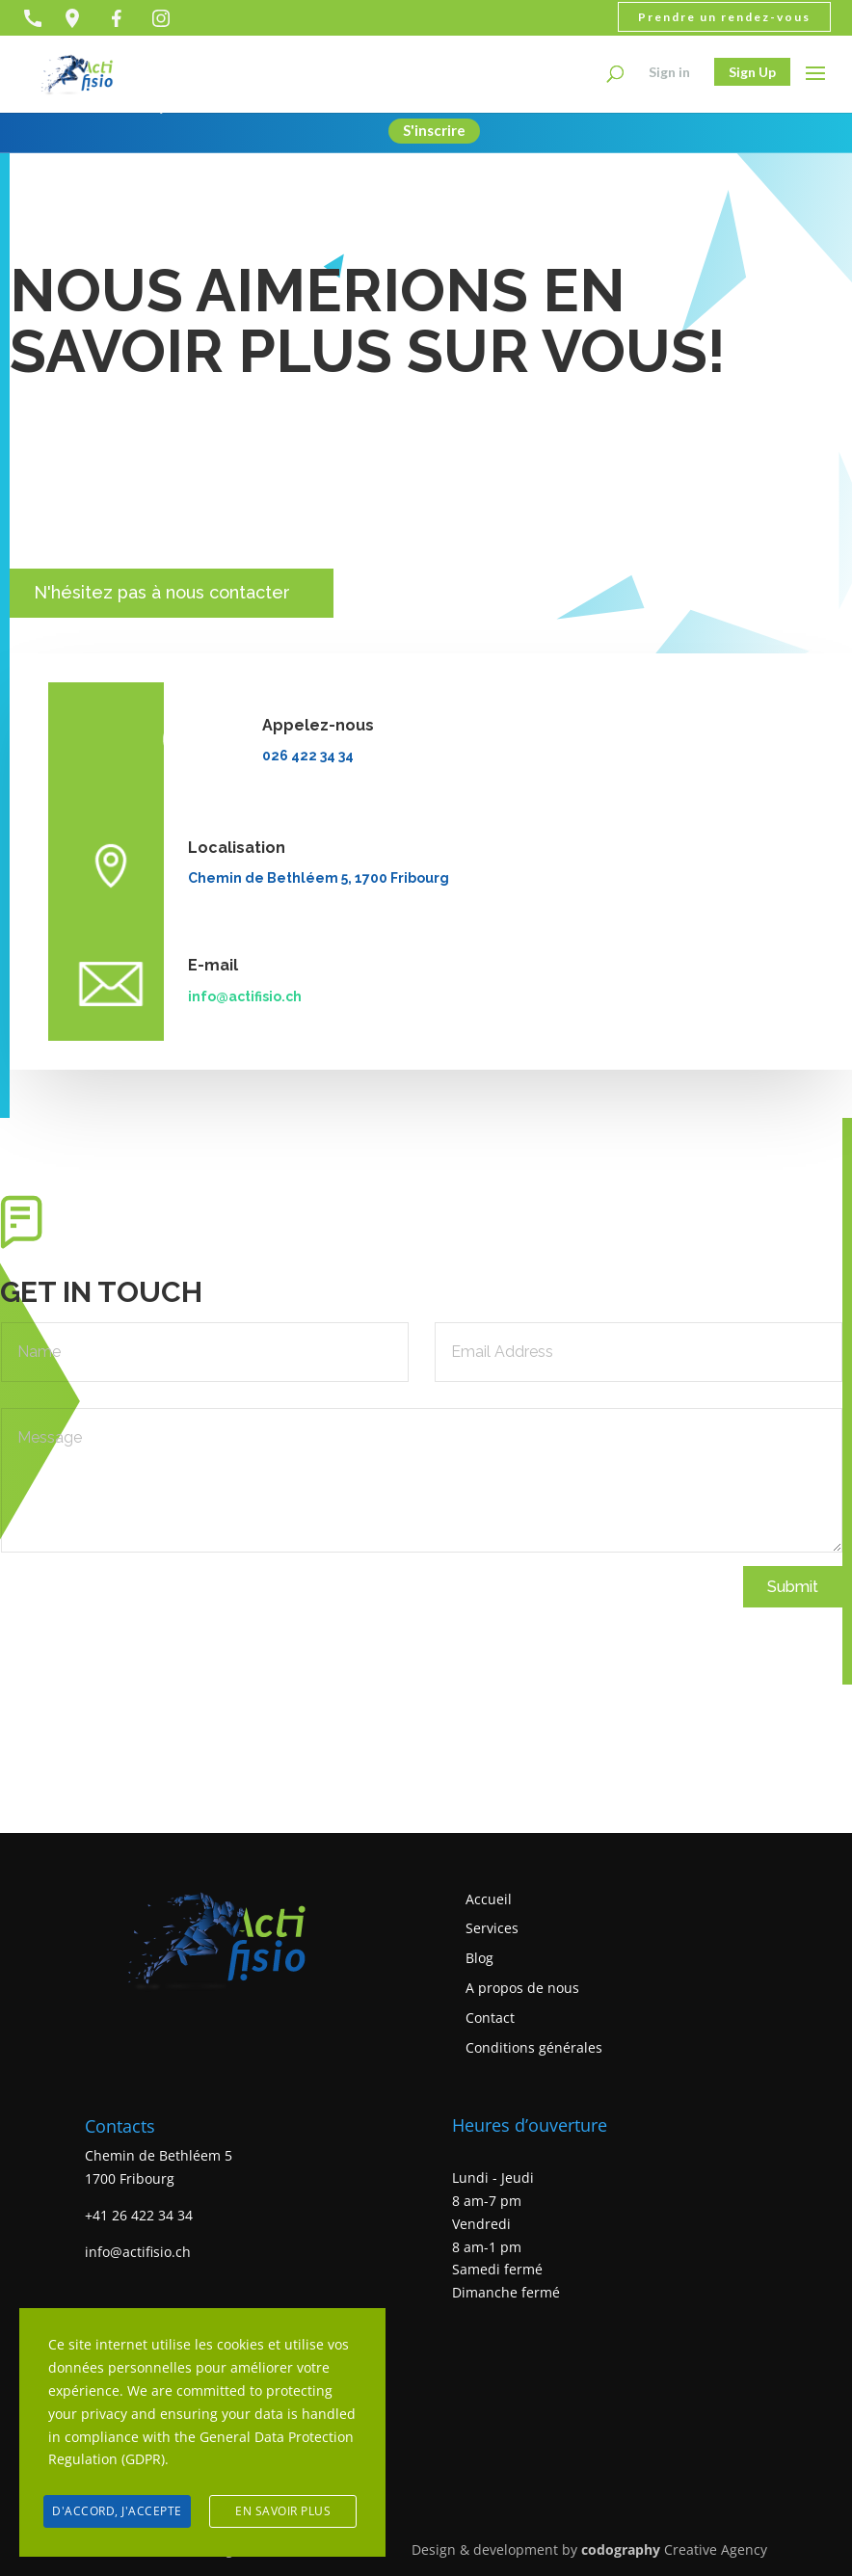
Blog (479, 1958)
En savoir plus (283, 2511)
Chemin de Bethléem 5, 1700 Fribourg (318, 878)
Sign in (669, 72)
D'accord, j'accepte (117, 2511)
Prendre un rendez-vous (724, 17)
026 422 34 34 (308, 755)
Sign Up (752, 72)
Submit (792, 1587)
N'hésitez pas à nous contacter (154, 592)
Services (492, 1929)
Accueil (489, 1899)
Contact (490, 2017)
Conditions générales (534, 2047)
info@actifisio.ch (245, 996)
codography (620, 2549)
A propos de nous (522, 1987)
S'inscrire (434, 133)
